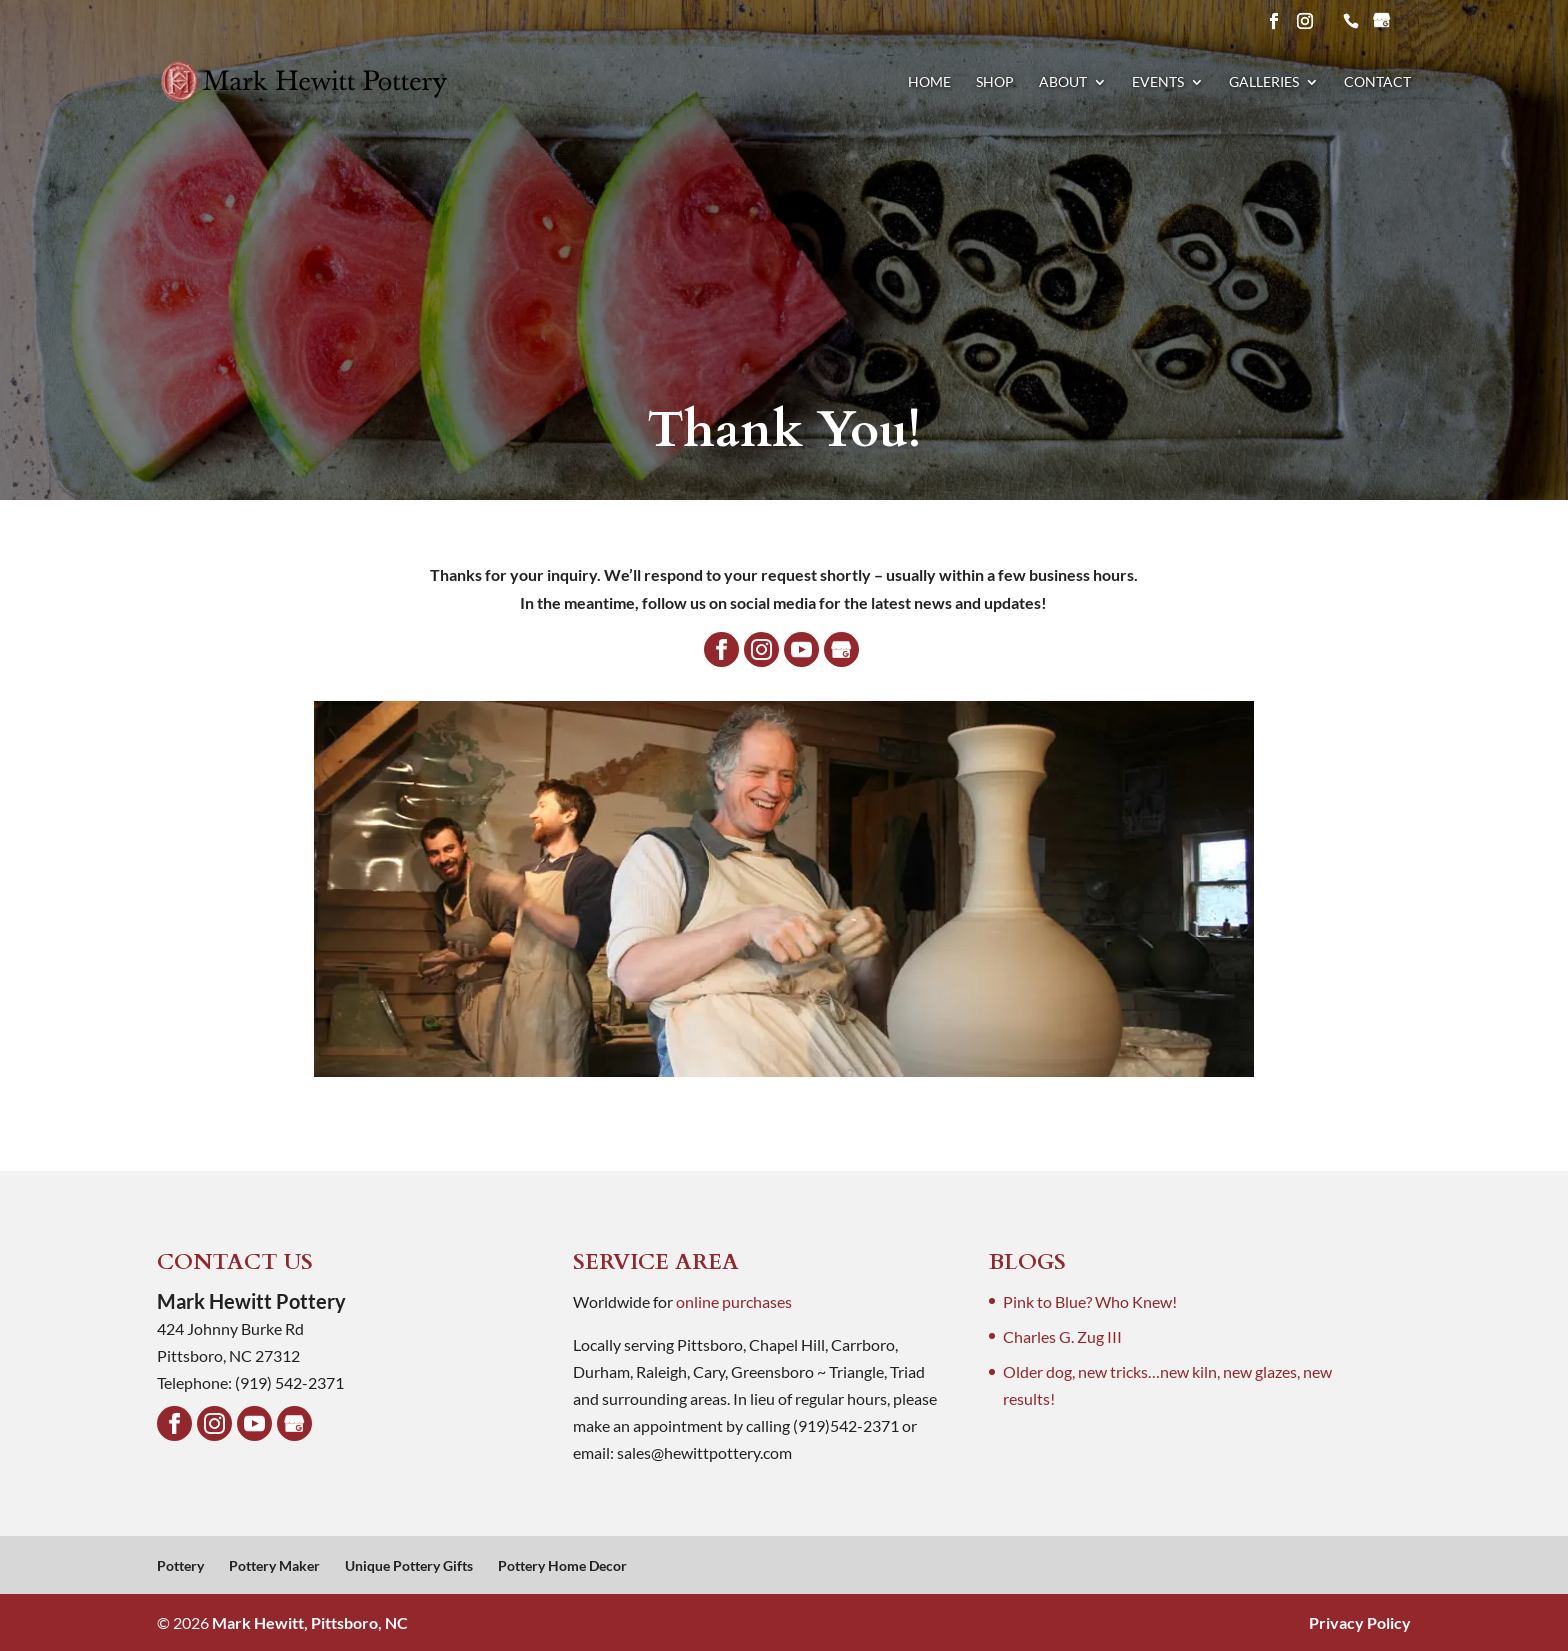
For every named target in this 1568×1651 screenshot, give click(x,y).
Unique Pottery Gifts (409, 1565)
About (1063, 82)
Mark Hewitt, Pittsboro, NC (310, 1622)
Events (1158, 82)
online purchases (734, 1301)
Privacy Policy (1360, 1622)
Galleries (1264, 82)
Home (929, 82)
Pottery (180, 1565)
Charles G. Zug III (1062, 1336)
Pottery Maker (274, 1565)
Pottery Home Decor (562, 1565)
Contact (1377, 82)
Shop (995, 82)
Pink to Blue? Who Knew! (1090, 1301)
